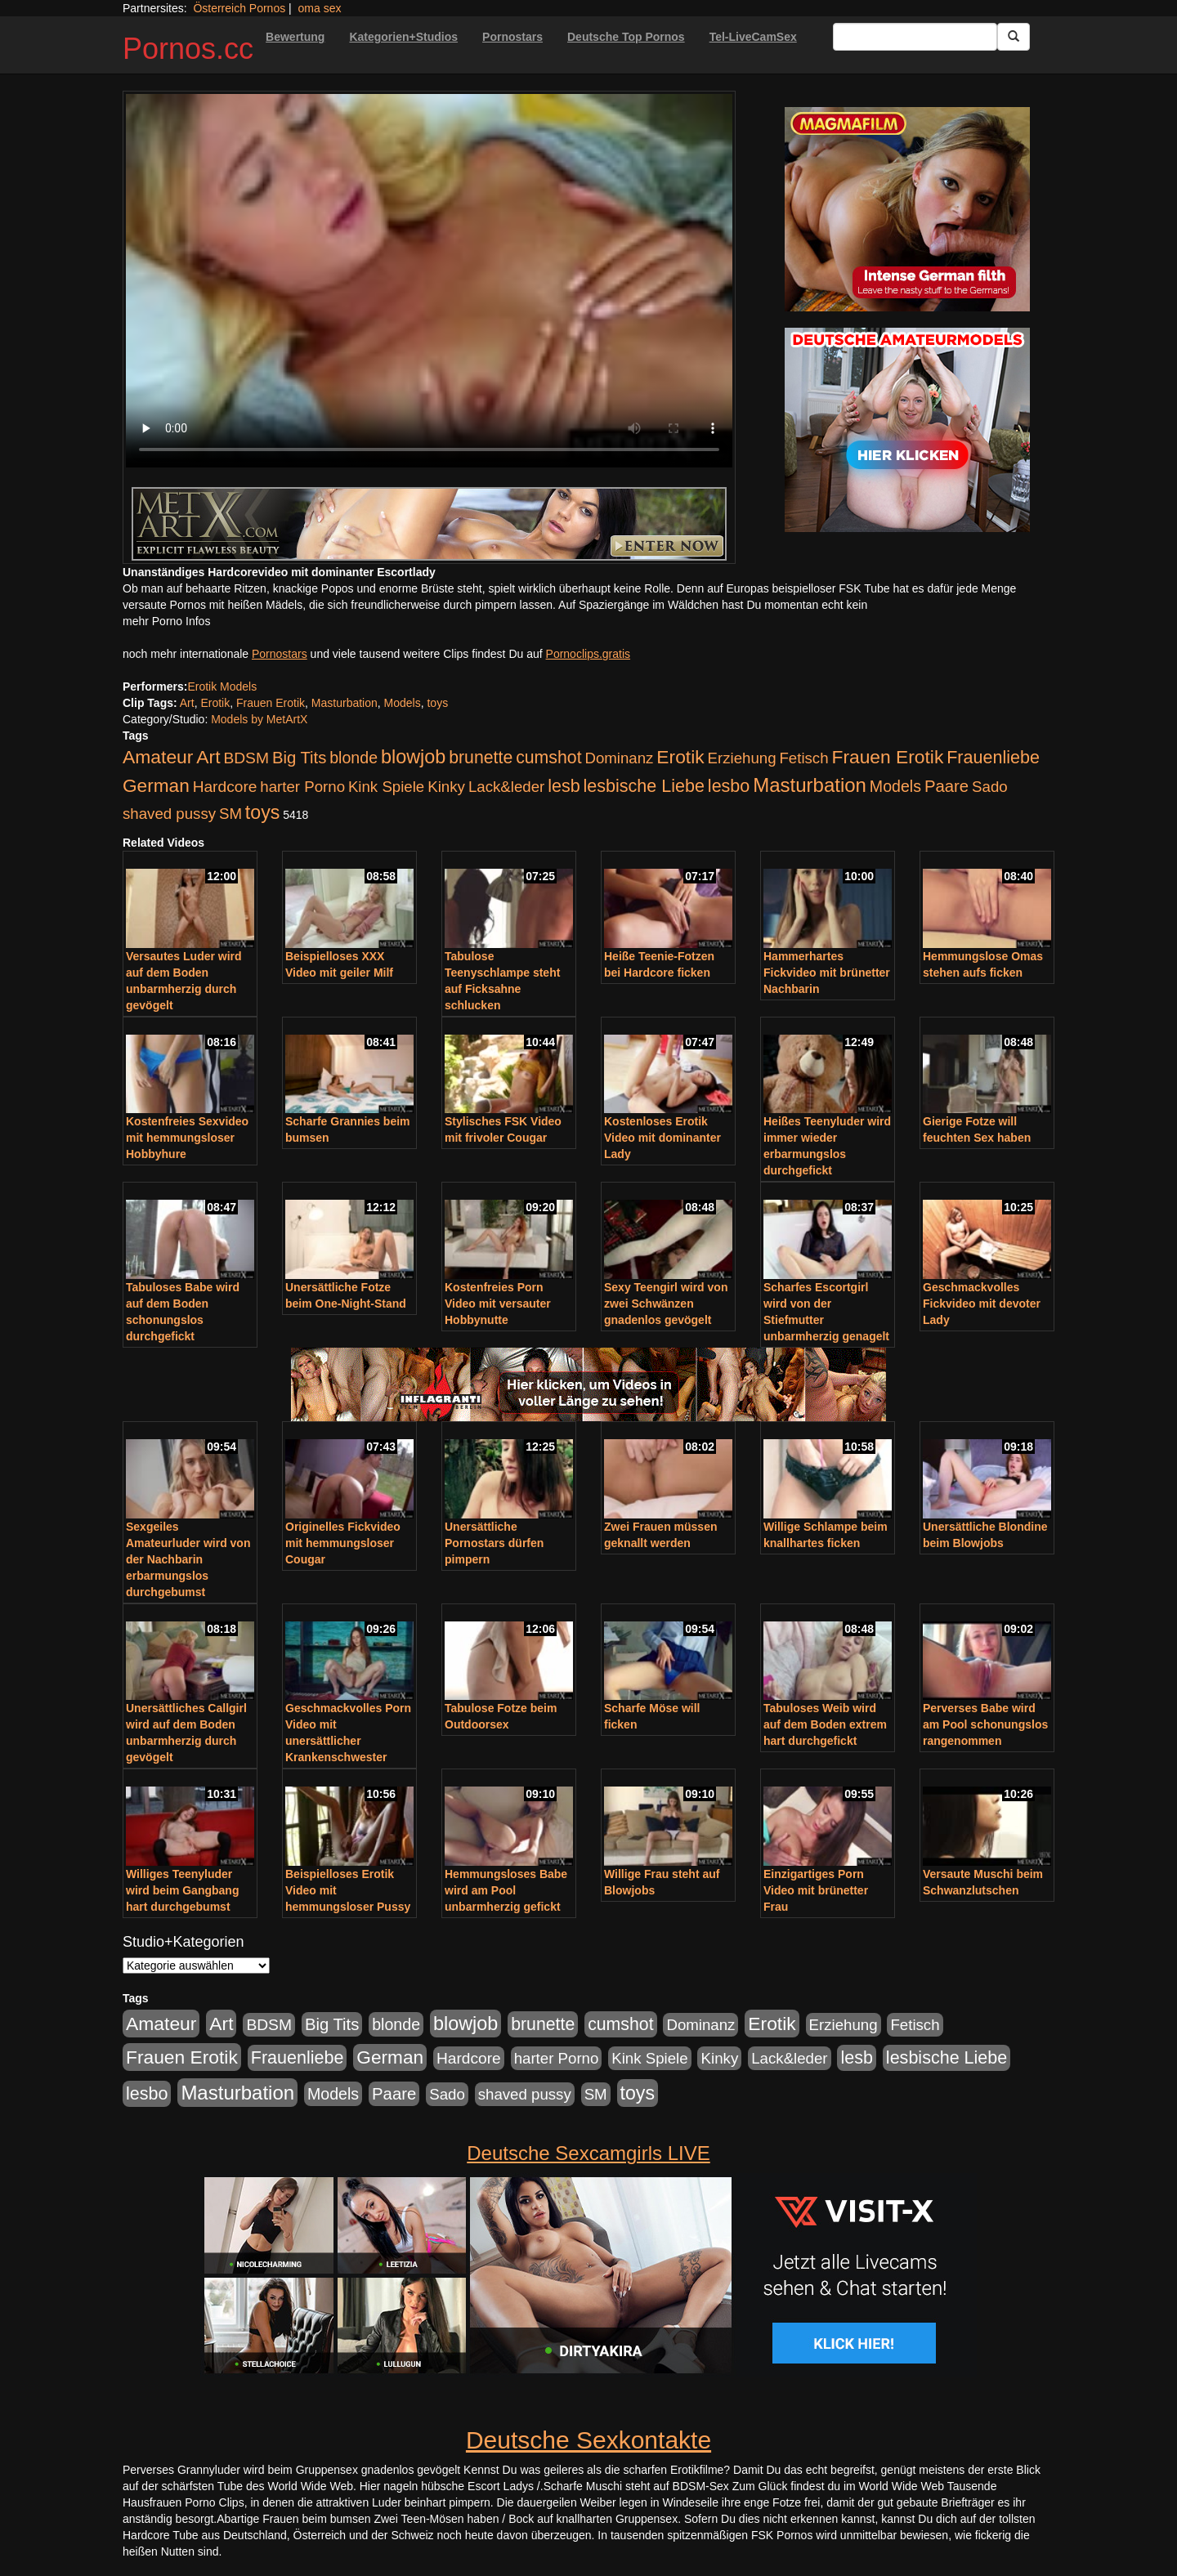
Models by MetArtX (259, 719)
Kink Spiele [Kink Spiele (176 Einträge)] (386, 786)
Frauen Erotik (270, 702)
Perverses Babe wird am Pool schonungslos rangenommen (985, 1724)
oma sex (320, 8)
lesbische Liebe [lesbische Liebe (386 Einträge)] (644, 786)
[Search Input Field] (915, 37)
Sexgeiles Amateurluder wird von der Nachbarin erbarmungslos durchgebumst (188, 1559)
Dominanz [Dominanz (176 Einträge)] (618, 758)
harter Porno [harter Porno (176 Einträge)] (302, 786)
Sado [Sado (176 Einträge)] (990, 786)
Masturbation (344, 702)
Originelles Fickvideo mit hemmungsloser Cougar (343, 1543)
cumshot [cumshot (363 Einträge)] (548, 757)
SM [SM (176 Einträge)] (230, 813)
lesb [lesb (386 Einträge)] (564, 786)
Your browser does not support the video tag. (429, 280)
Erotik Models (222, 686)
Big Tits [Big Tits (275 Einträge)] (299, 758)
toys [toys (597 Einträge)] (262, 812)
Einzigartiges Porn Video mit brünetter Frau (815, 1890)
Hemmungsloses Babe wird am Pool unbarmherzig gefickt (506, 1890)
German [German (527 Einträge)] (156, 786)
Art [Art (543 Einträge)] (208, 756)
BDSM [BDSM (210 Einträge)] (246, 758)
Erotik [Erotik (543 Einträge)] (680, 756)
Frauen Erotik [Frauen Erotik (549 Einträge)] (887, 756)
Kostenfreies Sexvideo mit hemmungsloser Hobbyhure (187, 1138)
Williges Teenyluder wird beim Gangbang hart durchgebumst (182, 1890)
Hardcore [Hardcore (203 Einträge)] (225, 786)
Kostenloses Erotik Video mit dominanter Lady (662, 1138)
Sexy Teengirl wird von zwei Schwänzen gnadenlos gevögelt (665, 1303)
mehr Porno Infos (166, 621)
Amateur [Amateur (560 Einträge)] (158, 756)
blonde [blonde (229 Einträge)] (353, 758)
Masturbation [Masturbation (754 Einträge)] (809, 785)
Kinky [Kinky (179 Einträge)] (446, 786)
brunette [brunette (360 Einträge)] (480, 757)
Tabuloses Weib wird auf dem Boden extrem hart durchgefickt (825, 1724)
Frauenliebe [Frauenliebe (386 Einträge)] (993, 757)
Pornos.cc (188, 48)
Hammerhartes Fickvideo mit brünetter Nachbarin (826, 972)
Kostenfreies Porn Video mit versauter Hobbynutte (498, 1303)
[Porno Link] (429, 524)
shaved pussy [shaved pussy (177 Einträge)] (169, 813)
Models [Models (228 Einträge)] (895, 786)
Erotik (215, 702)
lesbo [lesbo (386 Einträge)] (729, 786)
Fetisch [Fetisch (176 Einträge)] (803, 758)
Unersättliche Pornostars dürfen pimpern (494, 1543)
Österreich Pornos (239, 8)
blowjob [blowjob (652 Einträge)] (413, 756)
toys (437, 702)
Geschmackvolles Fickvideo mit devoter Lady (982, 1303)
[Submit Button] (1013, 37)
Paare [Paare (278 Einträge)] (946, 786)
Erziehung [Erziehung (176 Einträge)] (742, 758)
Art (187, 702)
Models (402, 702)
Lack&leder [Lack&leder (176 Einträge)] (506, 786)
